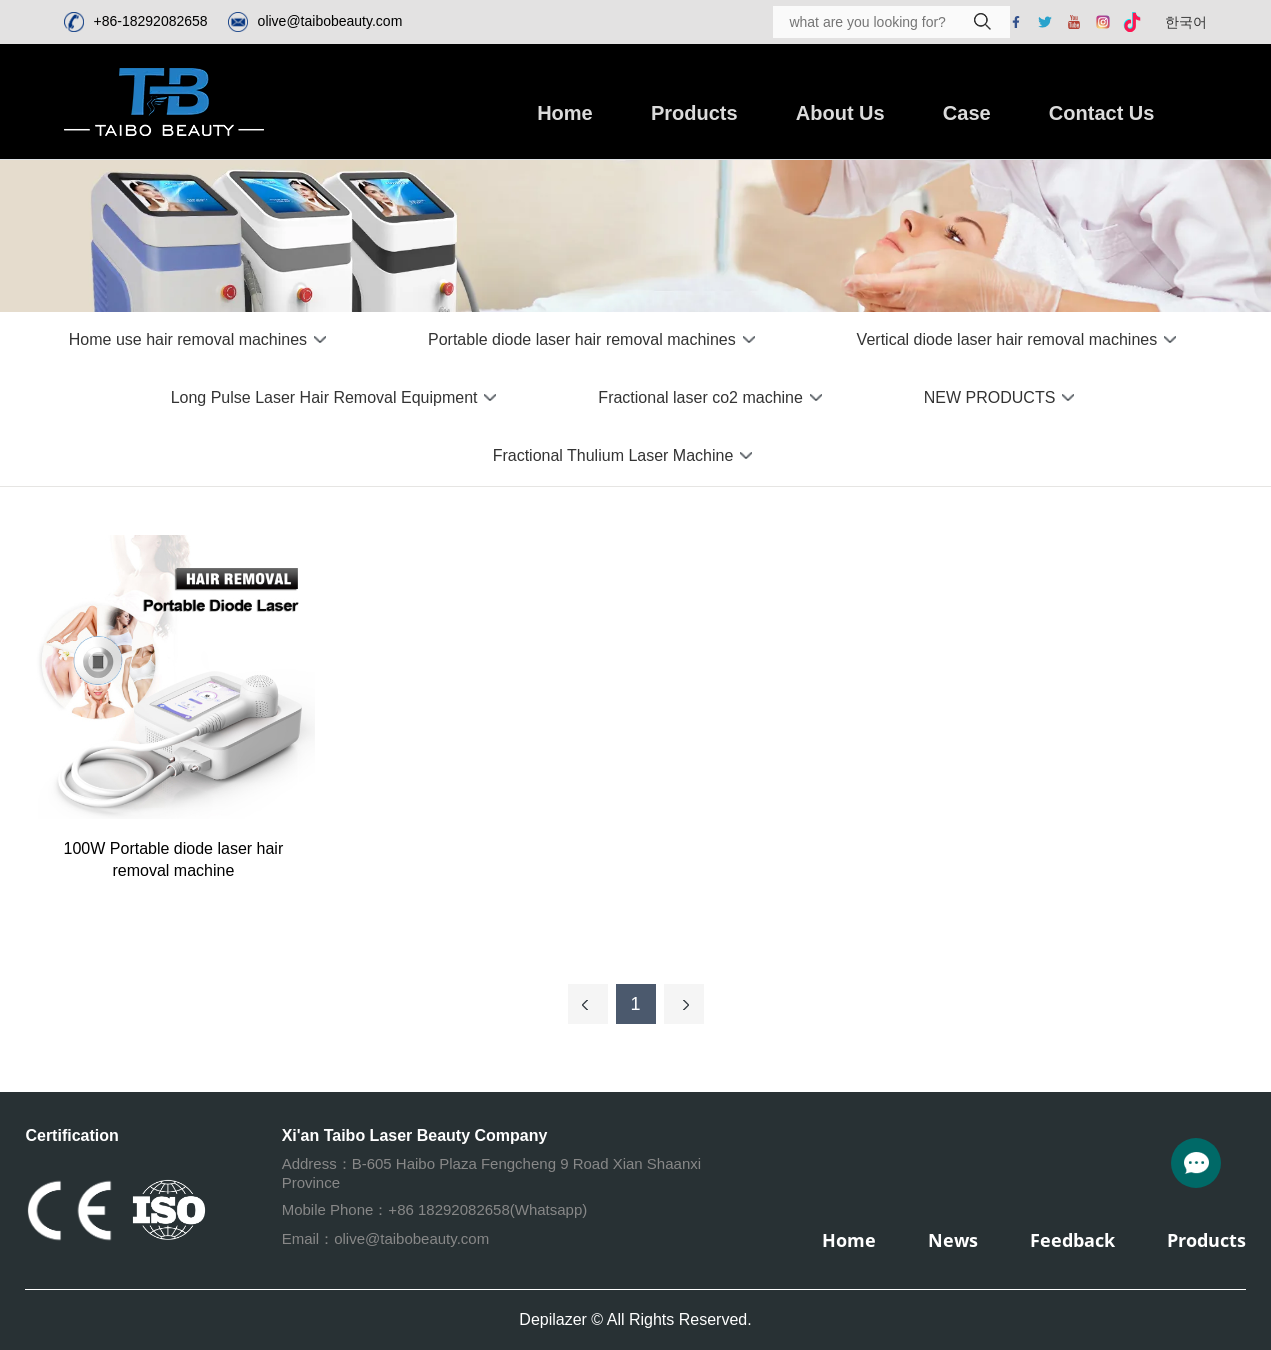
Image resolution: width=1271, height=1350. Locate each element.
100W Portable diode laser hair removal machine (174, 859)
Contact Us (1102, 113)
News (953, 1240)
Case (967, 113)
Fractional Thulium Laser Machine (613, 455)
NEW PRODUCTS (990, 397)
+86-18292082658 (151, 21)
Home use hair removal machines (188, 339)
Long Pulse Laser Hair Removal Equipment (324, 397)
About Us (840, 113)
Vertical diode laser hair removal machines (1007, 339)
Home (565, 113)
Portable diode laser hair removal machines (582, 339)
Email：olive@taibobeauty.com (386, 1238)
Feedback (1072, 1240)
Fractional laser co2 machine (700, 397)
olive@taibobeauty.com (330, 21)
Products (694, 113)
